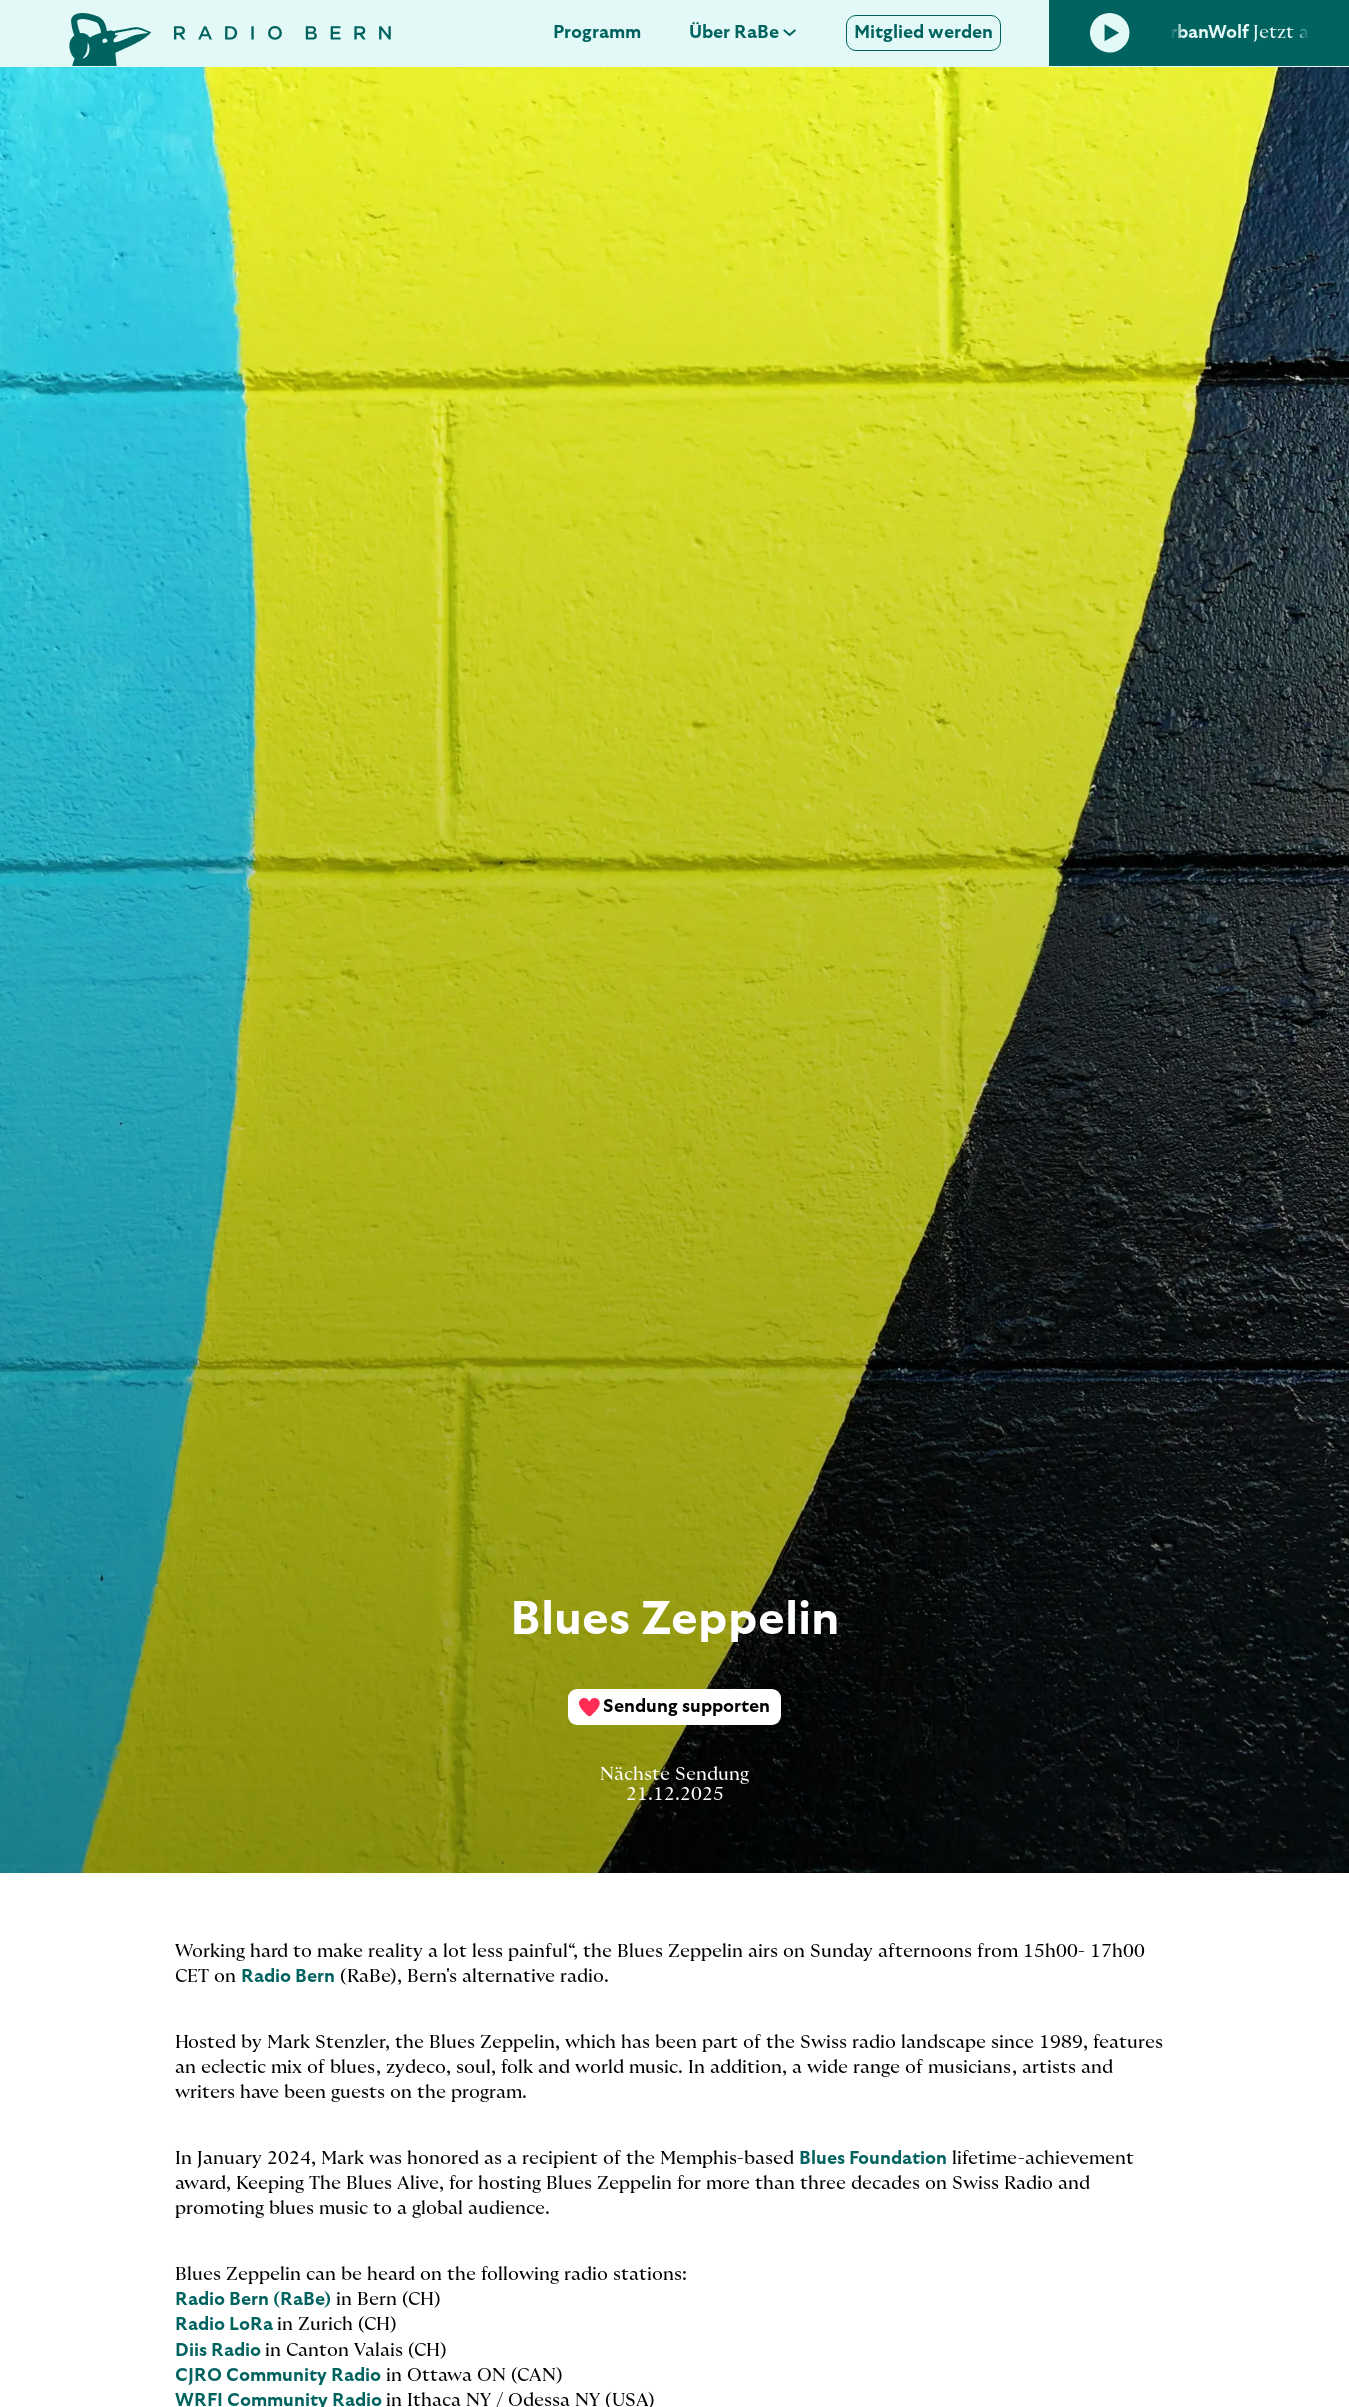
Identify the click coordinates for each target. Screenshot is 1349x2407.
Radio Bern (288, 1977)
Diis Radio (220, 2351)
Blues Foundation (873, 2159)
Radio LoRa (226, 2325)
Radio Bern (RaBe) (253, 2300)
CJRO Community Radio (278, 2376)
